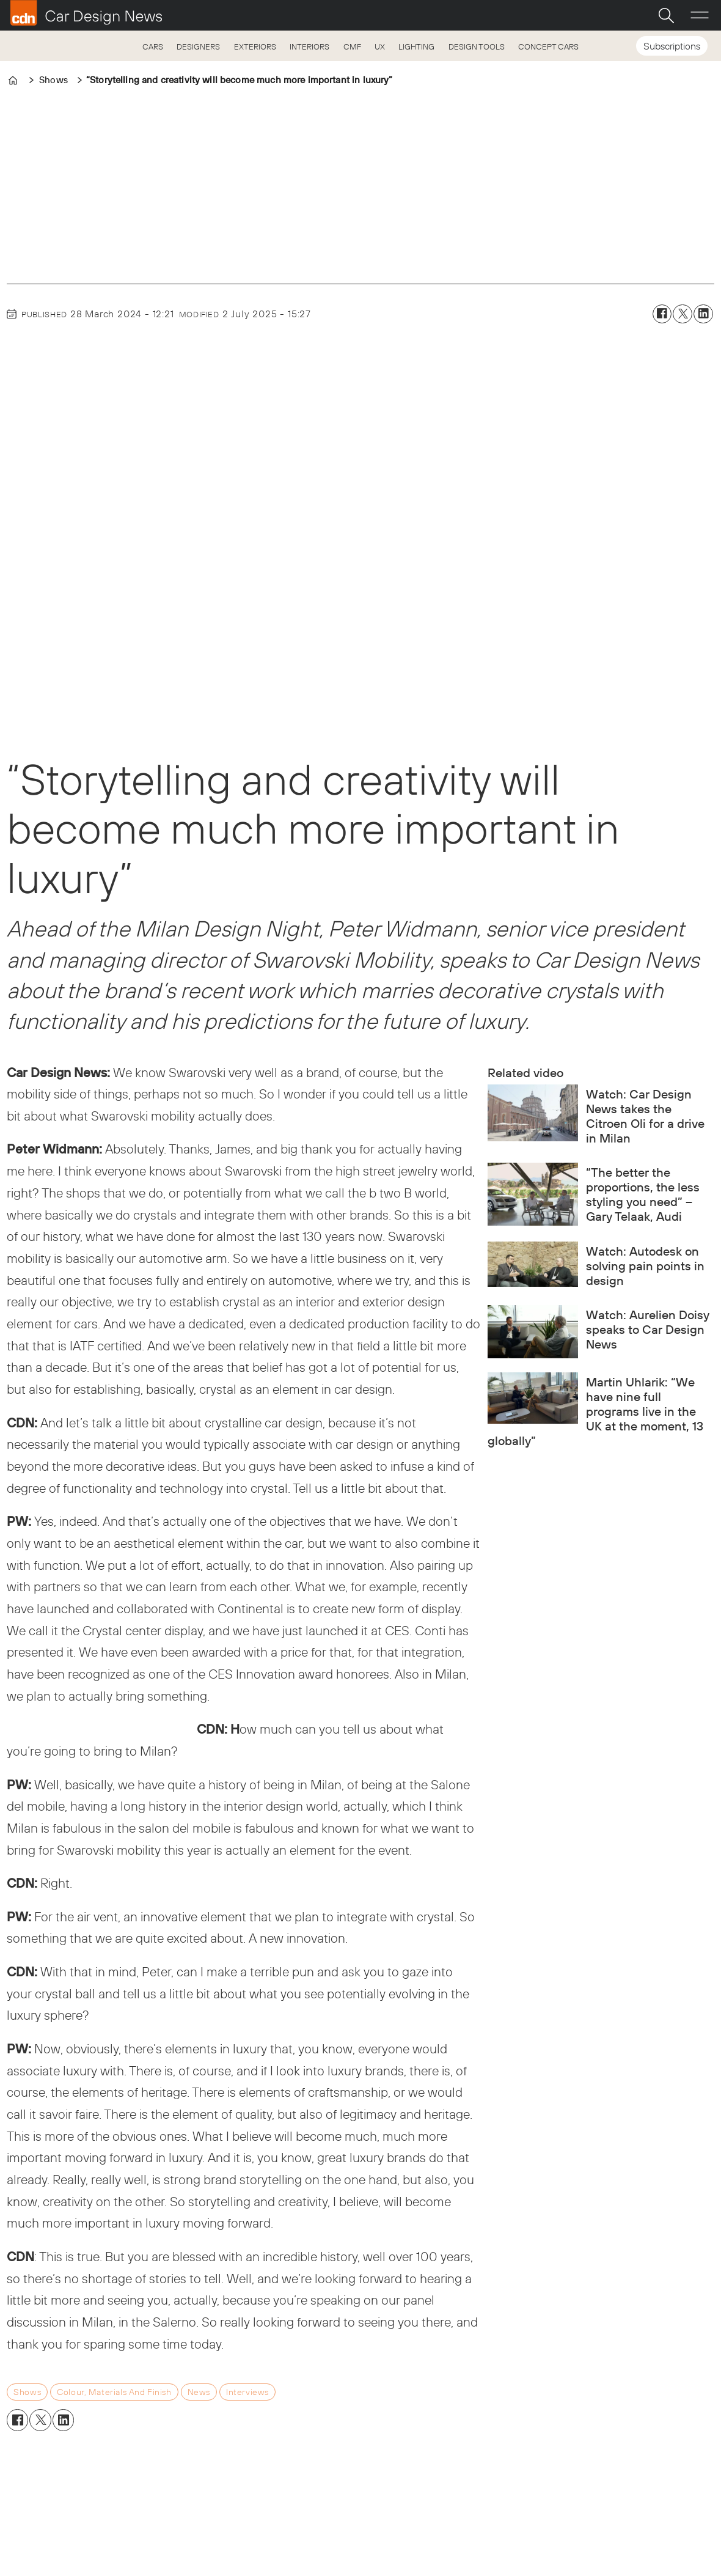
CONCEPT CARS (548, 46)
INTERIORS (309, 46)
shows (27, 2392)
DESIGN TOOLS (476, 46)
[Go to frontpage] (86, 13)
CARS (152, 46)
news (199, 2392)
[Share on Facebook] (662, 314)
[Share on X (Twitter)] (682, 314)
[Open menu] (699, 15)
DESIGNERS (198, 46)
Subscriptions (671, 46)
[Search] (666, 15)
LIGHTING (416, 46)
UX (380, 46)
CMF (352, 46)
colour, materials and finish (114, 2392)
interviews (247, 2392)
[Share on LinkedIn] (703, 314)
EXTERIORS (255, 46)
